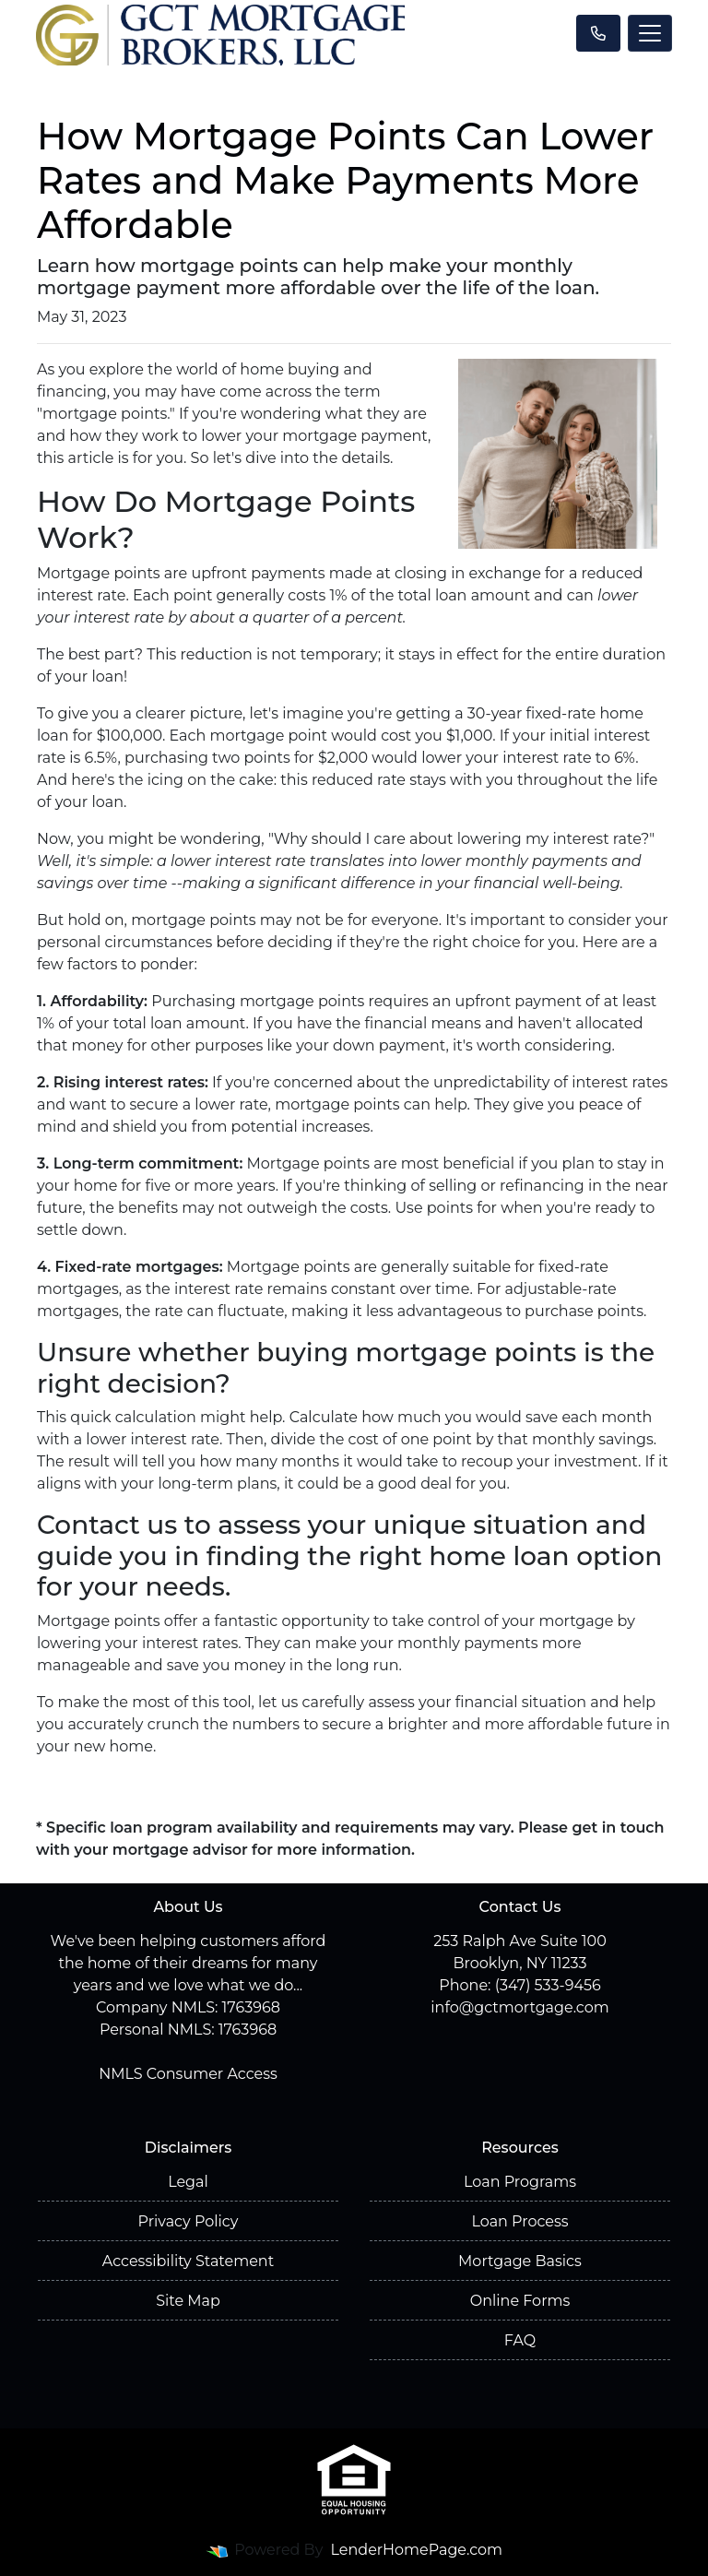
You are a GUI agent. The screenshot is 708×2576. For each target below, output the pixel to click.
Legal (188, 2181)
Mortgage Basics (520, 2261)
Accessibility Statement (188, 2261)
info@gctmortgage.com (519, 2007)
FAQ (520, 2340)
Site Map (188, 2300)
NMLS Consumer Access (188, 2074)
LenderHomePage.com (417, 2549)
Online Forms (520, 2300)
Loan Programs (520, 2181)
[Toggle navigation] (650, 33)
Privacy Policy (188, 2221)
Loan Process (519, 2221)
